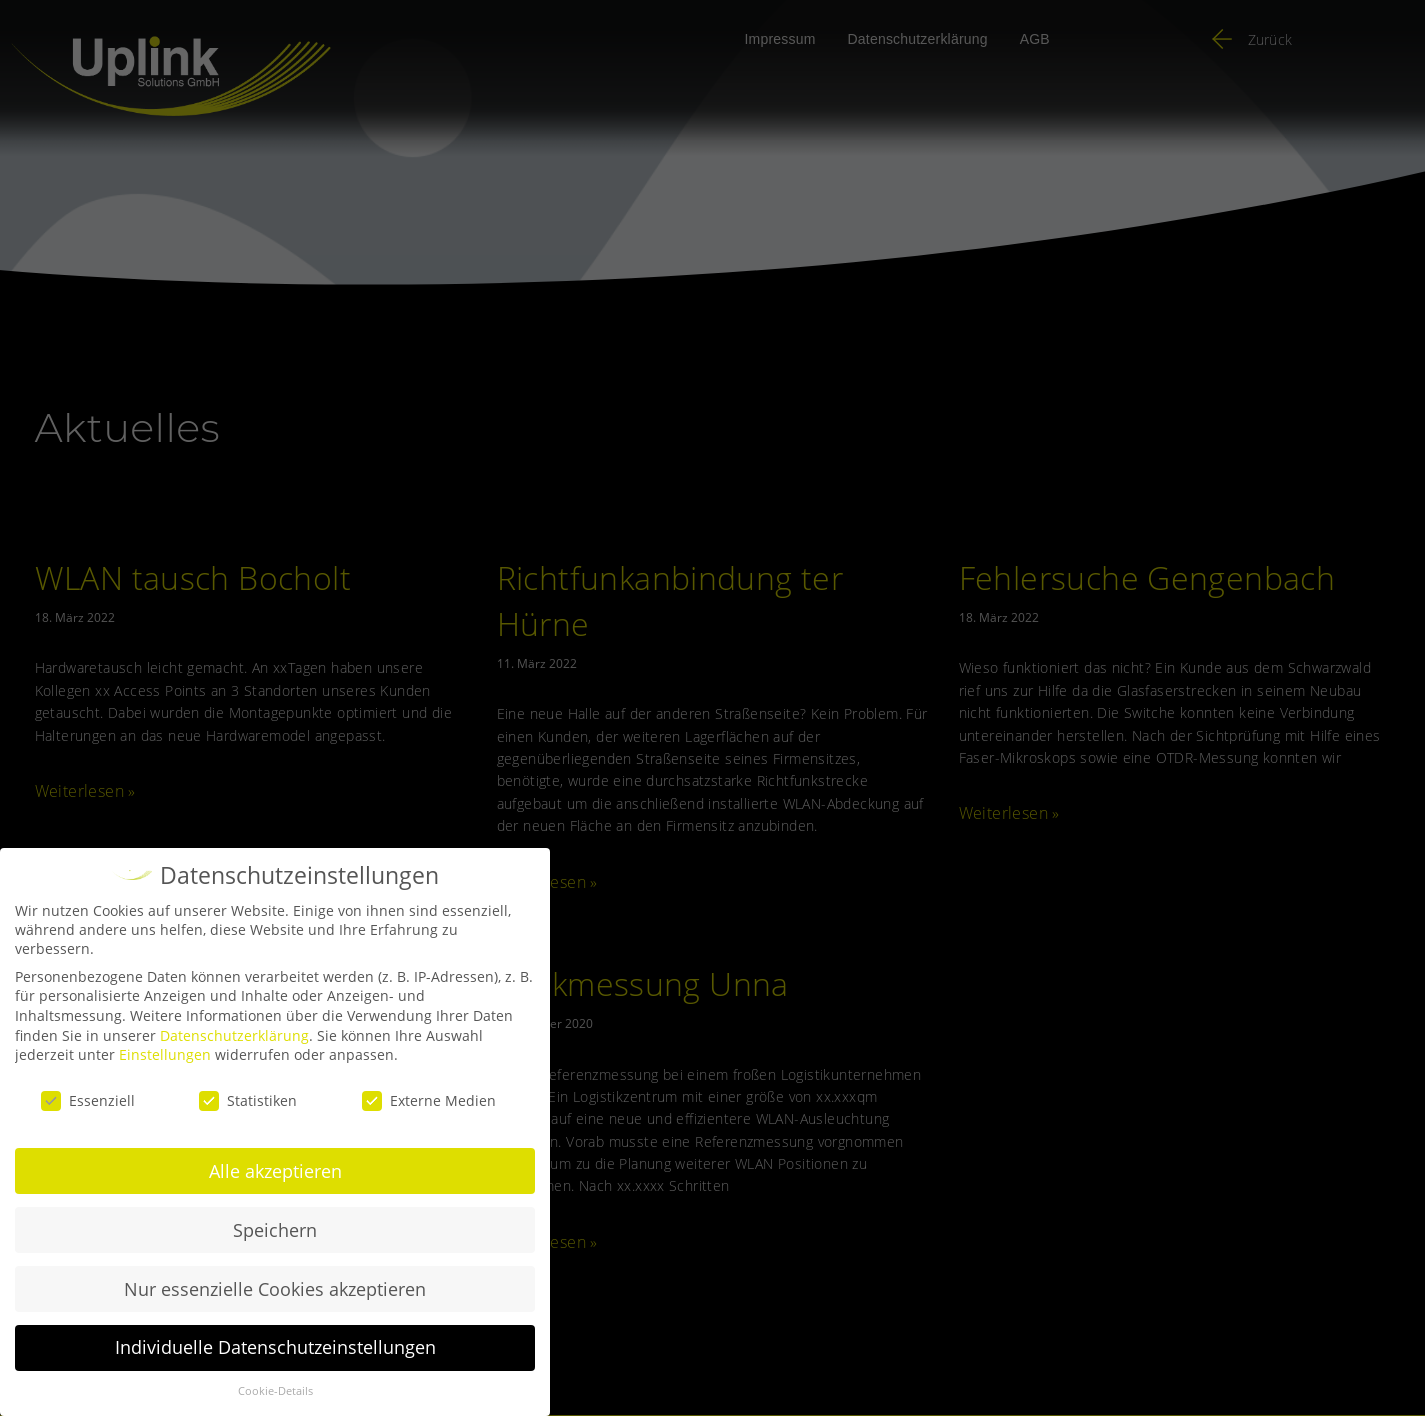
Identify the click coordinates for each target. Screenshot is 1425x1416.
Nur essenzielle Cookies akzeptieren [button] (275, 1289)
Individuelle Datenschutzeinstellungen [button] (275, 1347)
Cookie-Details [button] (275, 1391)
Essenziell (88, 1100)
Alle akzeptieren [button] (275, 1171)
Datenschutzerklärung (234, 1035)
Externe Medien (429, 1100)
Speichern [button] (275, 1230)
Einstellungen (165, 1054)
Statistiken (248, 1100)
